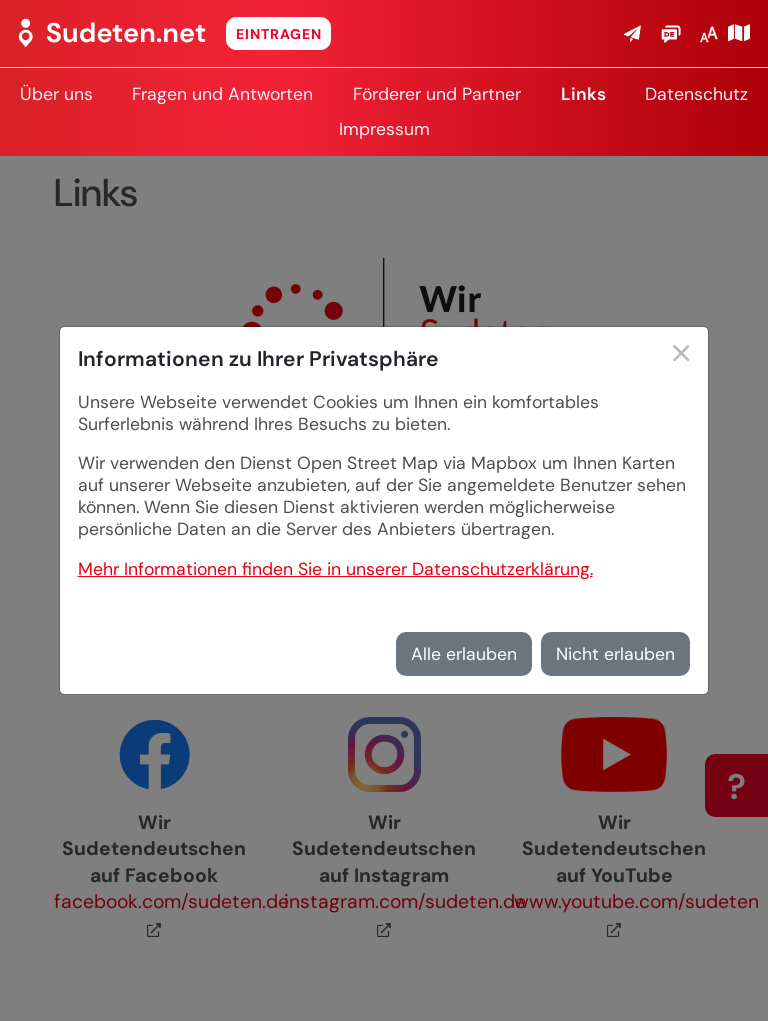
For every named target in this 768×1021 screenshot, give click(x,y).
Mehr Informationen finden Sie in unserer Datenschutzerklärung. (335, 569)
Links (583, 94)
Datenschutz (696, 94)
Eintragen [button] (279, 34)
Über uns (56, 94)
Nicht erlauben (615, 654)
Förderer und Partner (437, 94)
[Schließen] (682, 355)
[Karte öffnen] (739, 33)
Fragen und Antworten (222, 94)
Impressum (384, 129)
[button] (633, 33)
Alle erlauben (464, 654)
